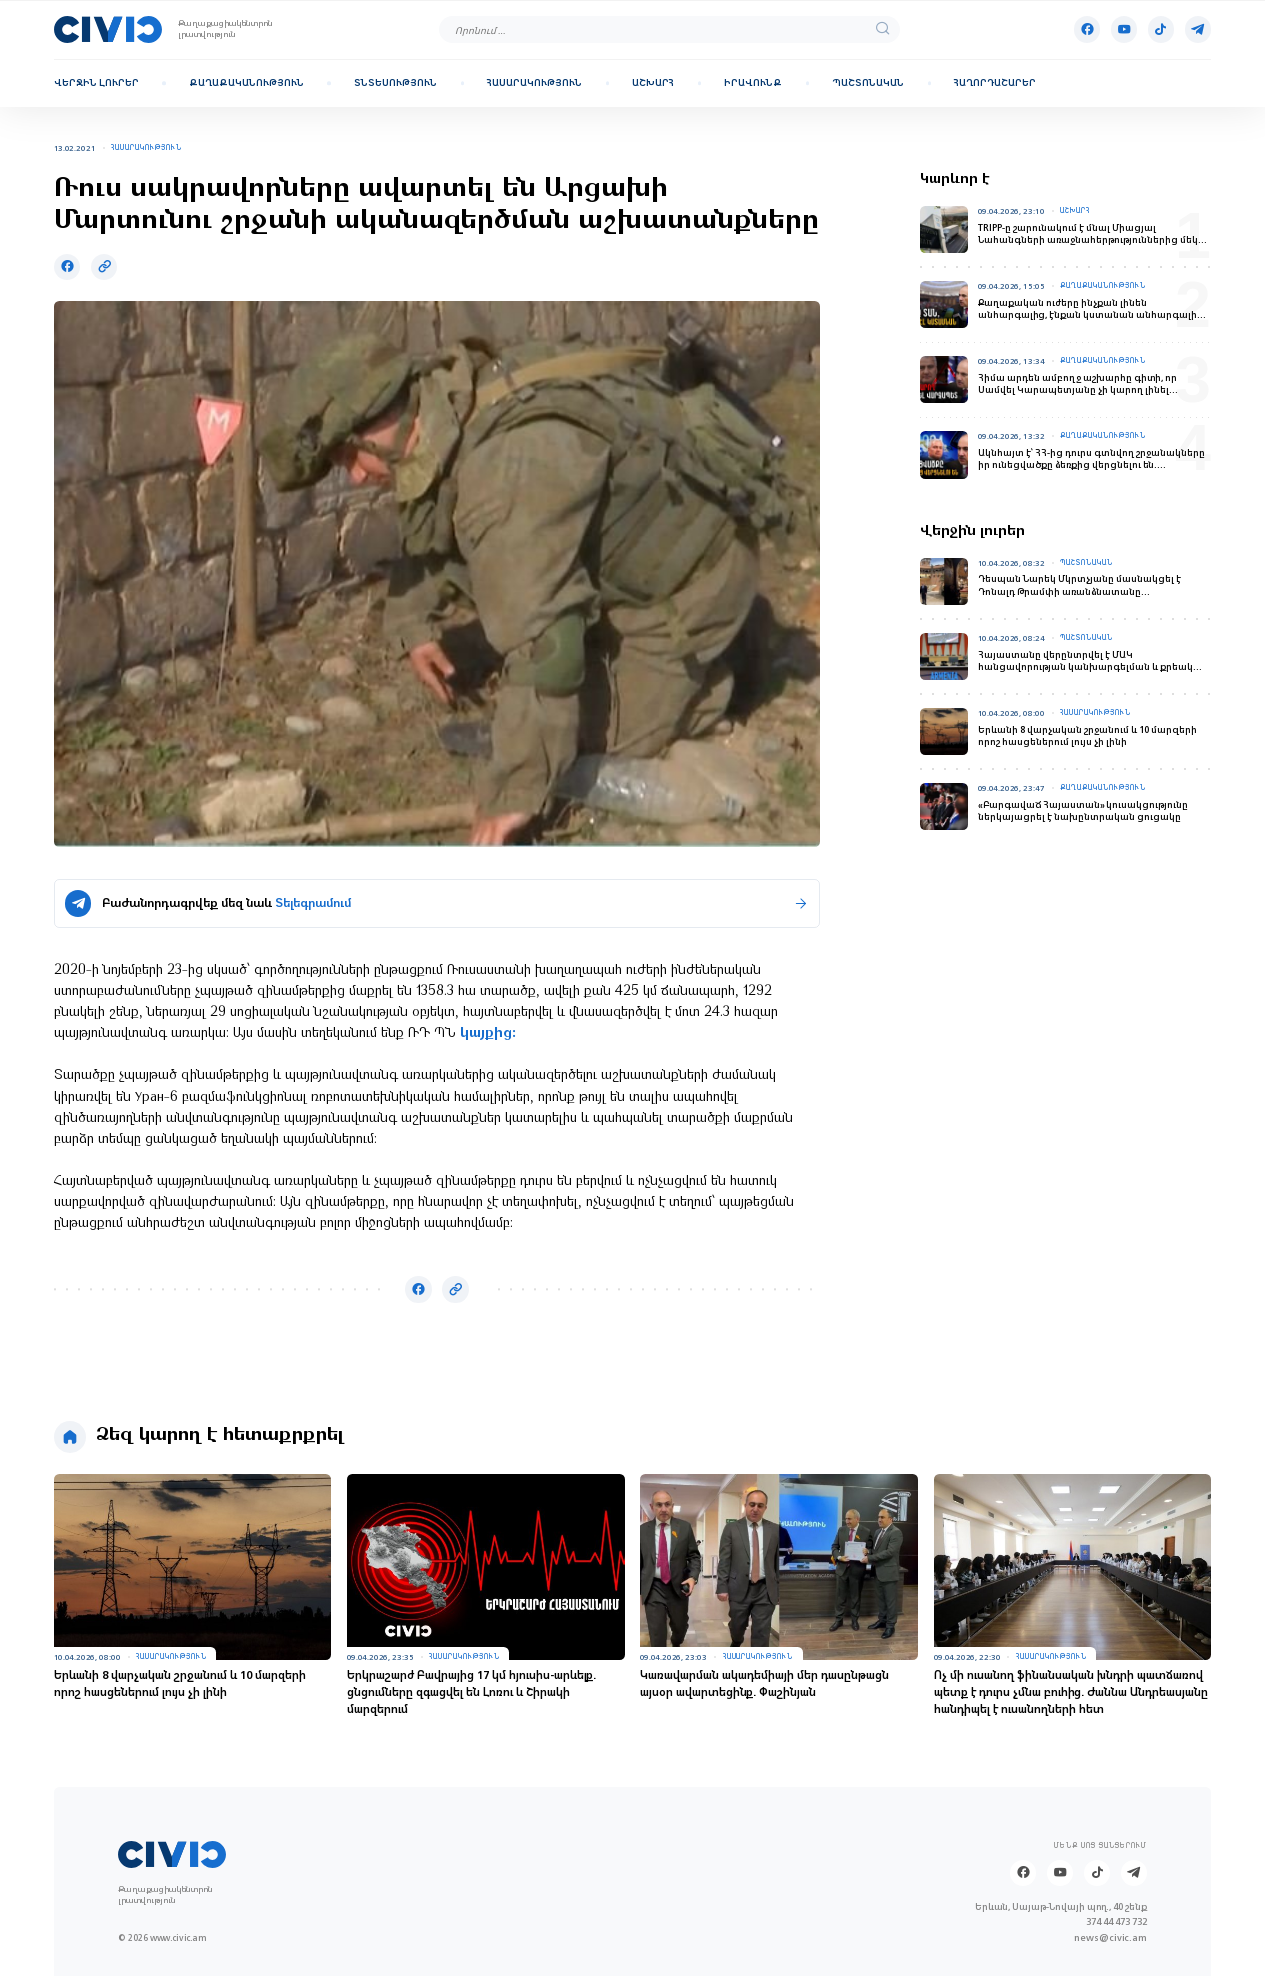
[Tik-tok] (1161, 29)
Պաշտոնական (868, 83)
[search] (883, 29)
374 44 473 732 (1116, 1921)
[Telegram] (1198, 29)
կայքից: (488, 1033)
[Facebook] (1087, 29)
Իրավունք (753, 83)
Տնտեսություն (395, 83)
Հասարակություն (534, 83)
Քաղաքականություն (246, 83)
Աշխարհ (653, 83)
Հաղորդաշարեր (995, 83)
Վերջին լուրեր (96, 83)
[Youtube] (1124, 29)
